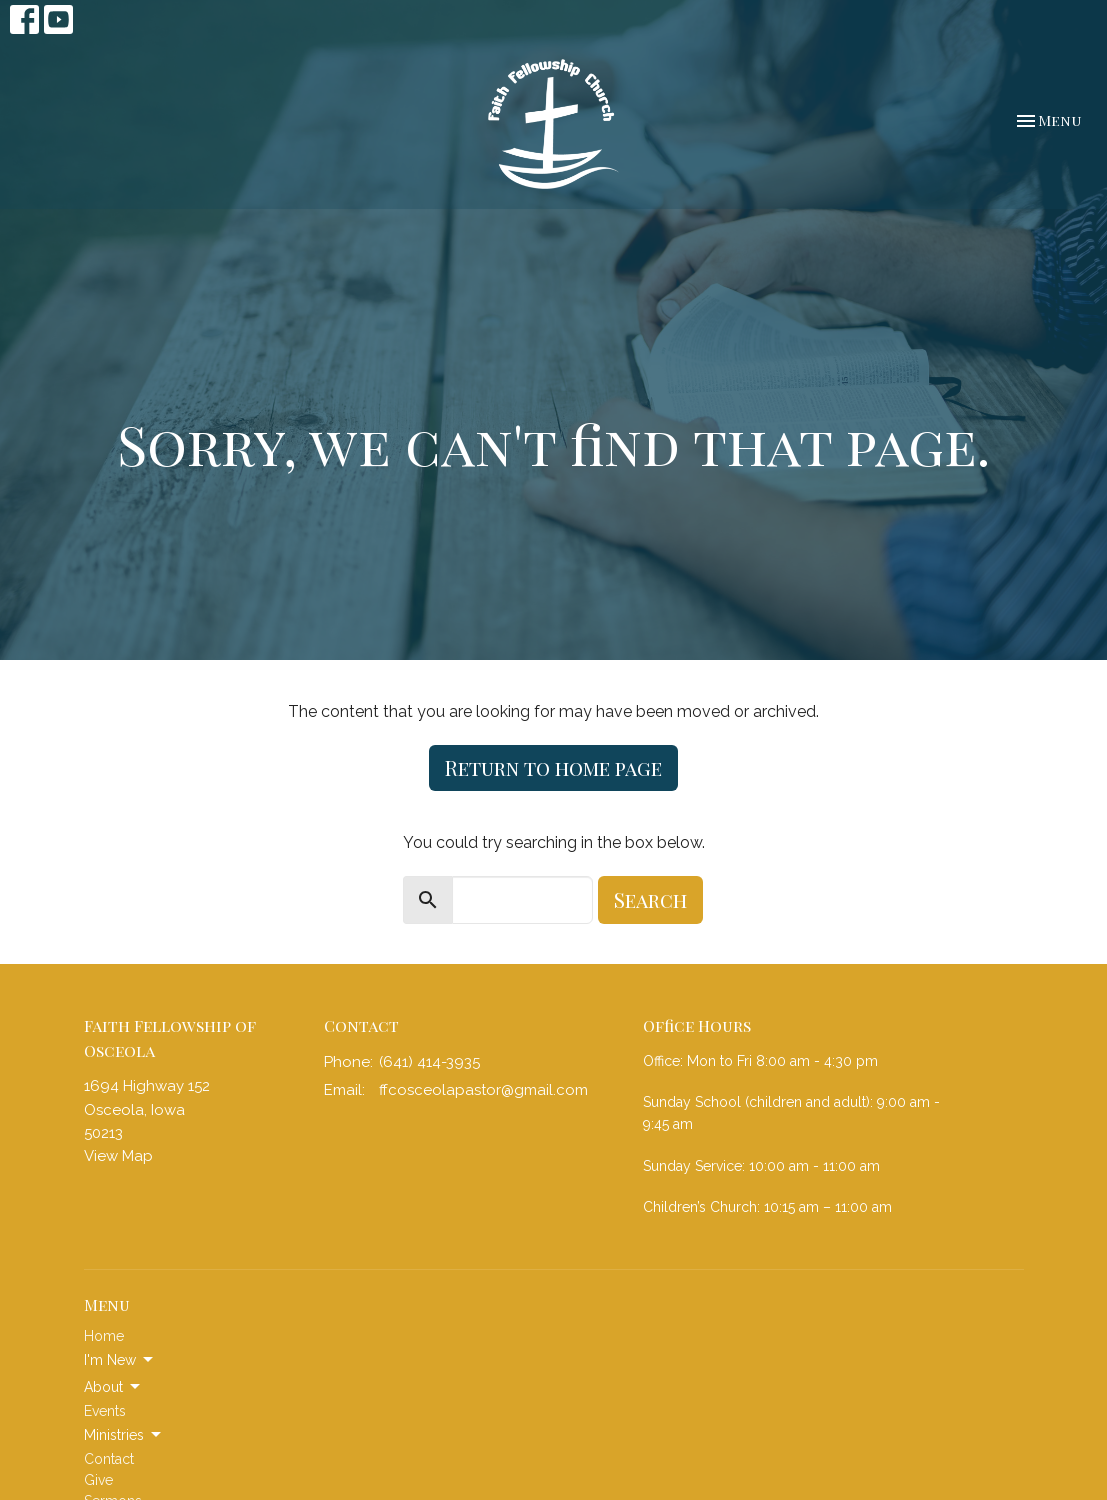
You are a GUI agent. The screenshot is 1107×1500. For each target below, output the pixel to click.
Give (98, 1480)
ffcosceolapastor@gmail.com (483, 1090)
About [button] (113, 1387)
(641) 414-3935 (429, 1062)
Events (105, 1411)
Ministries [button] (124, 1435)
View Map (118, 1156)
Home (104, 1336)
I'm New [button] (120, 1360)
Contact (109, 1459)
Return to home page (553, 767)
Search (650, 899)
